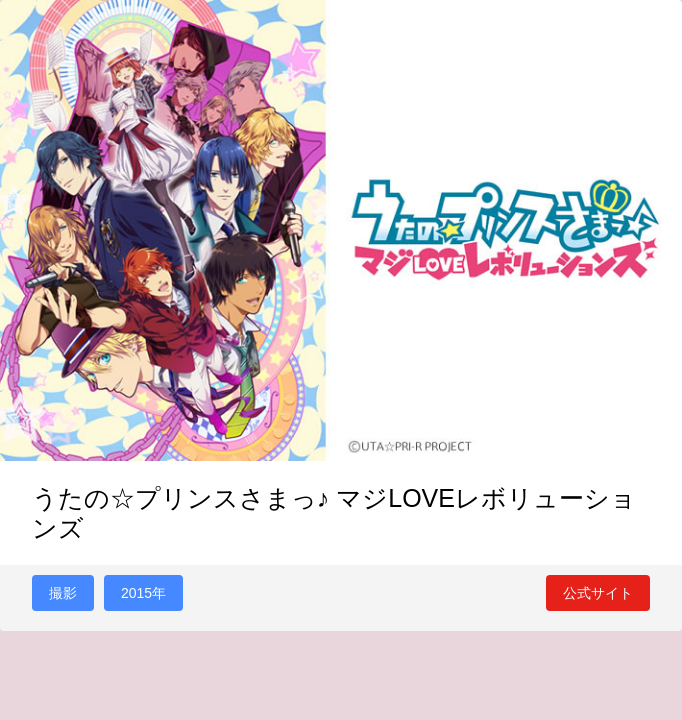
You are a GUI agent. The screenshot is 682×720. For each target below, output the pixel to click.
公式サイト (598, 593)
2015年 (143, 593)
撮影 (63, 593)
